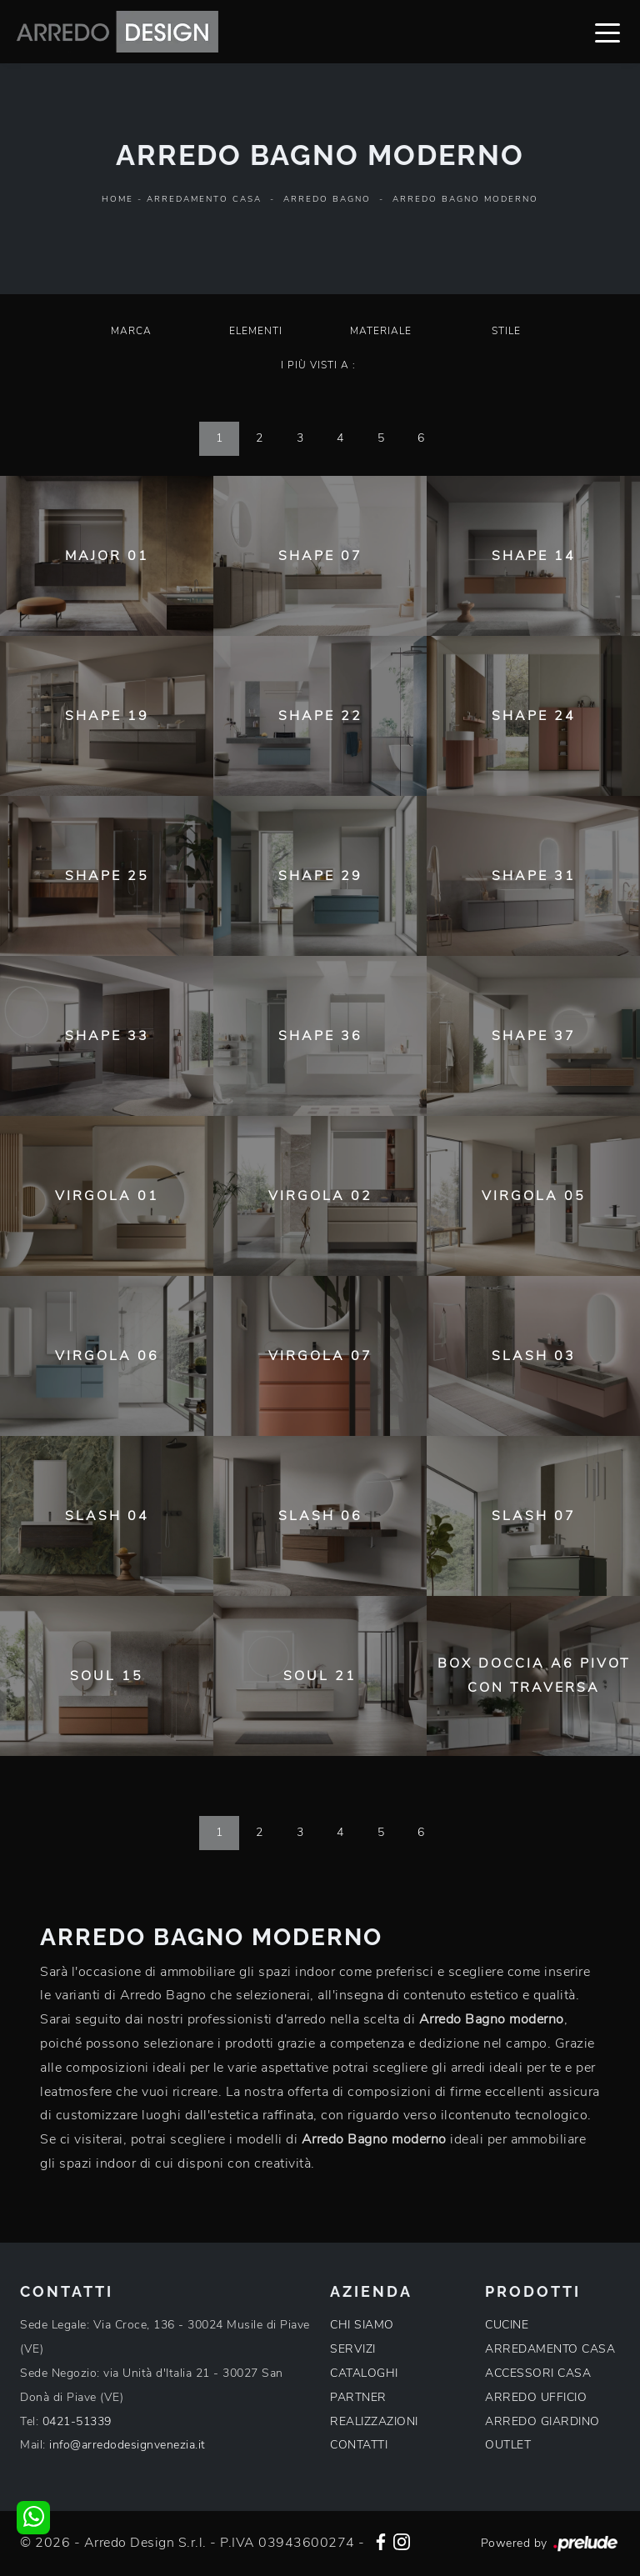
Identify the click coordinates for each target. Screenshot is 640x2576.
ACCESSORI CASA (538, 2373)
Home (117, 199)
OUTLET (508, 2445)
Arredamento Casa (204, 199)
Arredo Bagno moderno (465, 199)
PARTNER (358, 2397)
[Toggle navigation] (607, 31)
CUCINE (506, 2325)
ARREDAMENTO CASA (550, 2349)
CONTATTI (359, 2445)
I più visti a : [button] (318, 365)
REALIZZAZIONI (374, 2421)
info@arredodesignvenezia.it (127, 2445)
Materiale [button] (381, 331)
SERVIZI (353, 2349)
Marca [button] (131, 331)
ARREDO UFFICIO (536, 2397)
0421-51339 (77, 2421)
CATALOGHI (364, 2373)
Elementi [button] (255, 331)
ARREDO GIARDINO (542, 2421)
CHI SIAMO (362, 2325)
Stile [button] (506, 331)
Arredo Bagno (327, 199)
